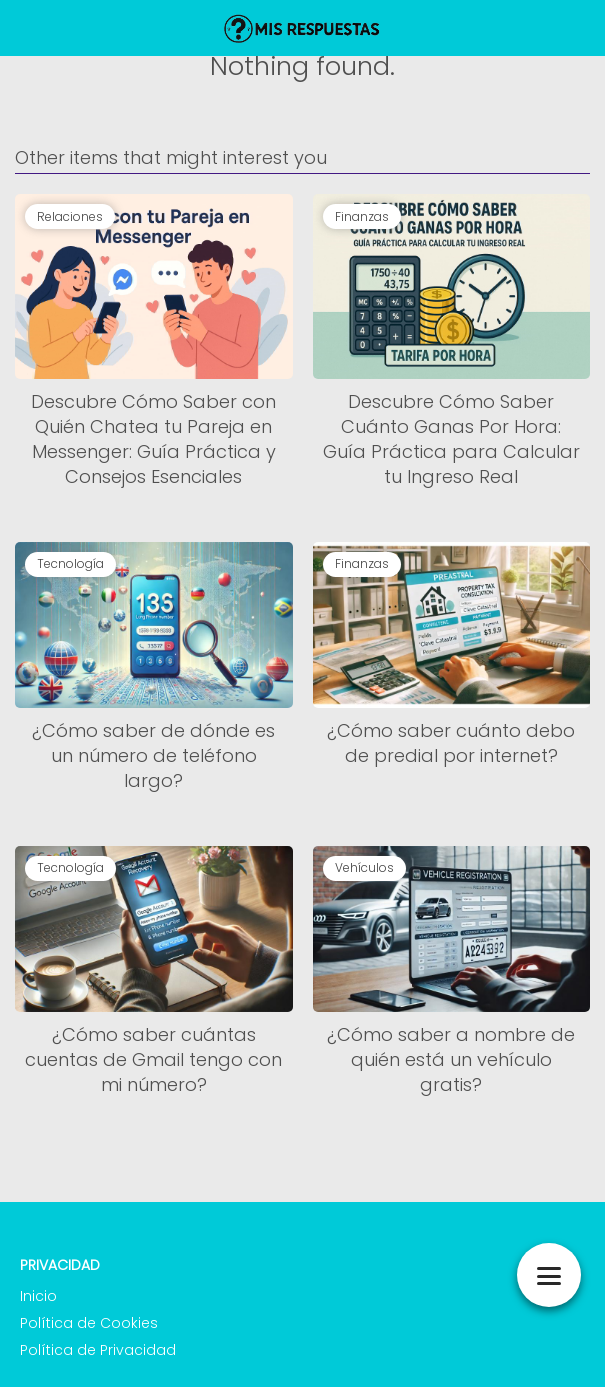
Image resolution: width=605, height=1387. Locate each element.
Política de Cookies (89, 1323)
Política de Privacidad (98, 1350)
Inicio (38, 1296)
